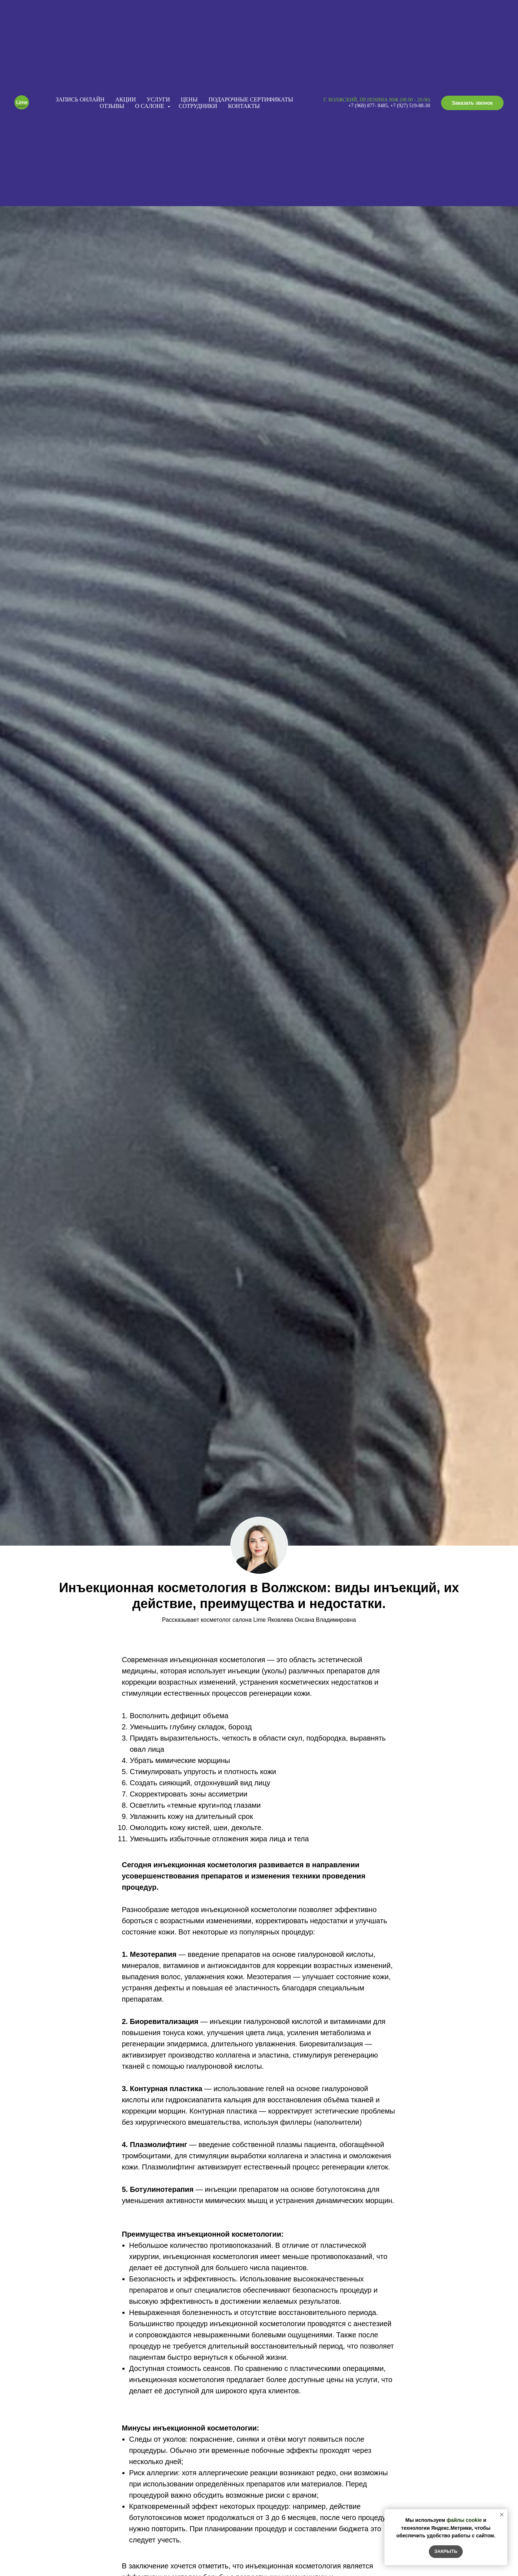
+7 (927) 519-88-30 (410, 105)
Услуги (158, 99)
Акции (125, 99)
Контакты (244, 106)
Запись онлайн (80, 99)
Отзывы (112, 106)
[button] (472, 103)
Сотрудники (198, 106)
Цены (189, 99)
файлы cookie (464, 2520)
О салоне (150, 106)
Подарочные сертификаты (251, 99)
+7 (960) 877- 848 (366, 105)
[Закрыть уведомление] (501, 2514)
